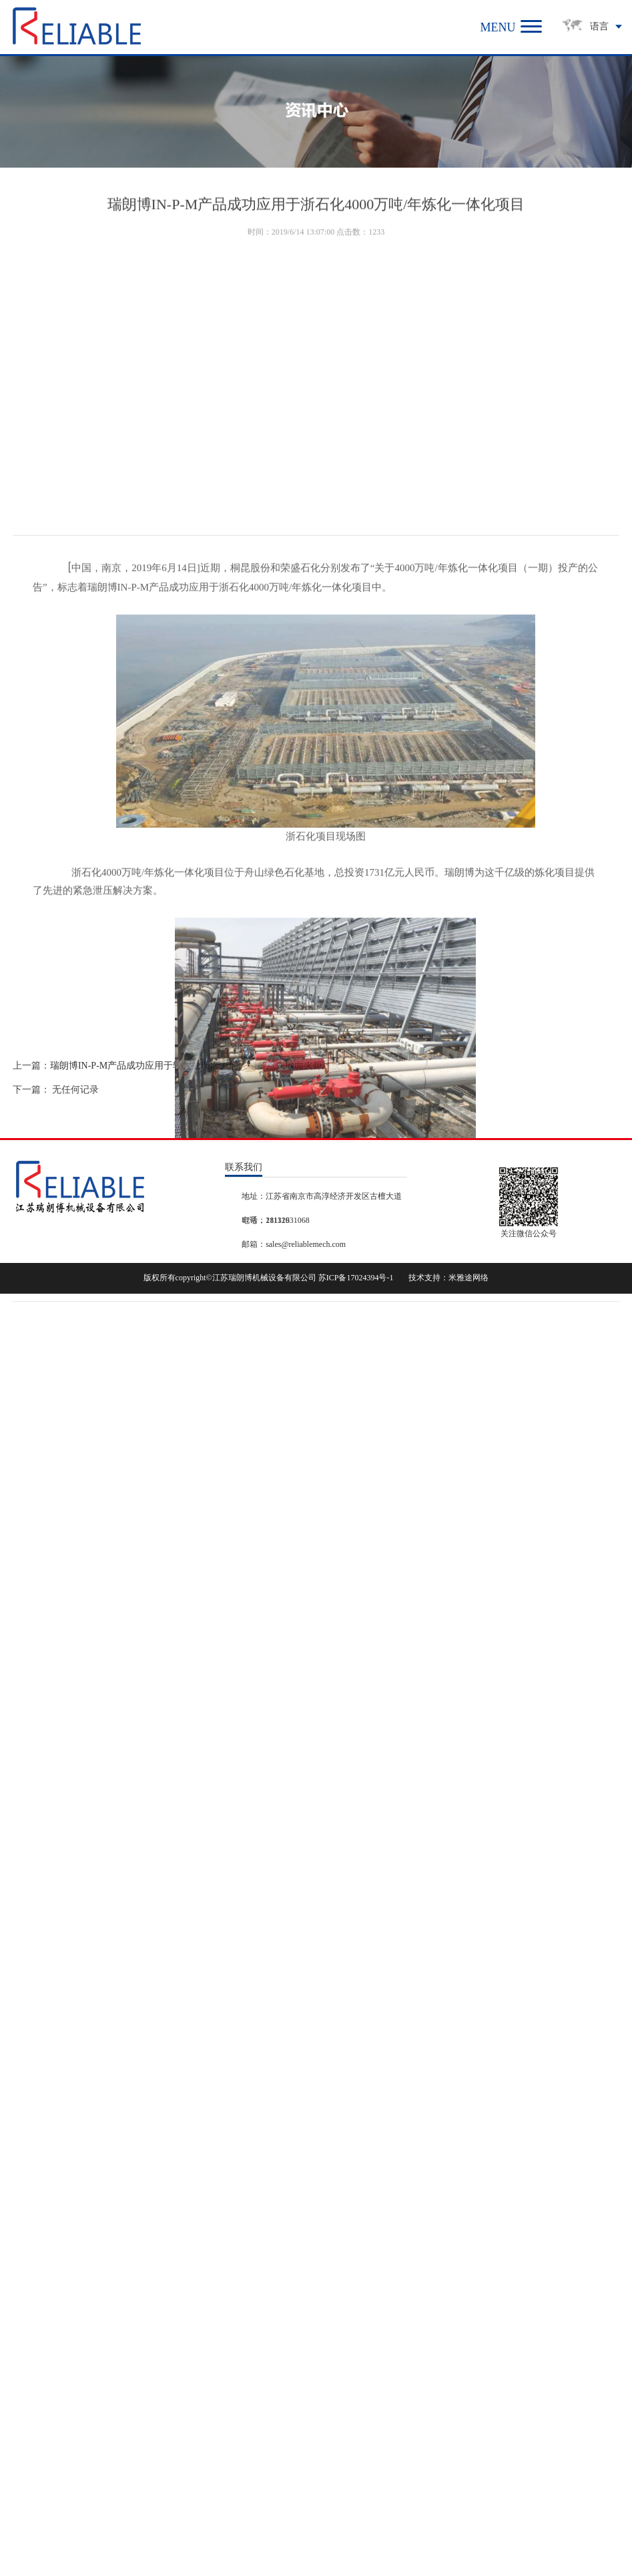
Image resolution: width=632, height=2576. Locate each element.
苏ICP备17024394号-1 (356, 1277)
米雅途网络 (468, 1277)
